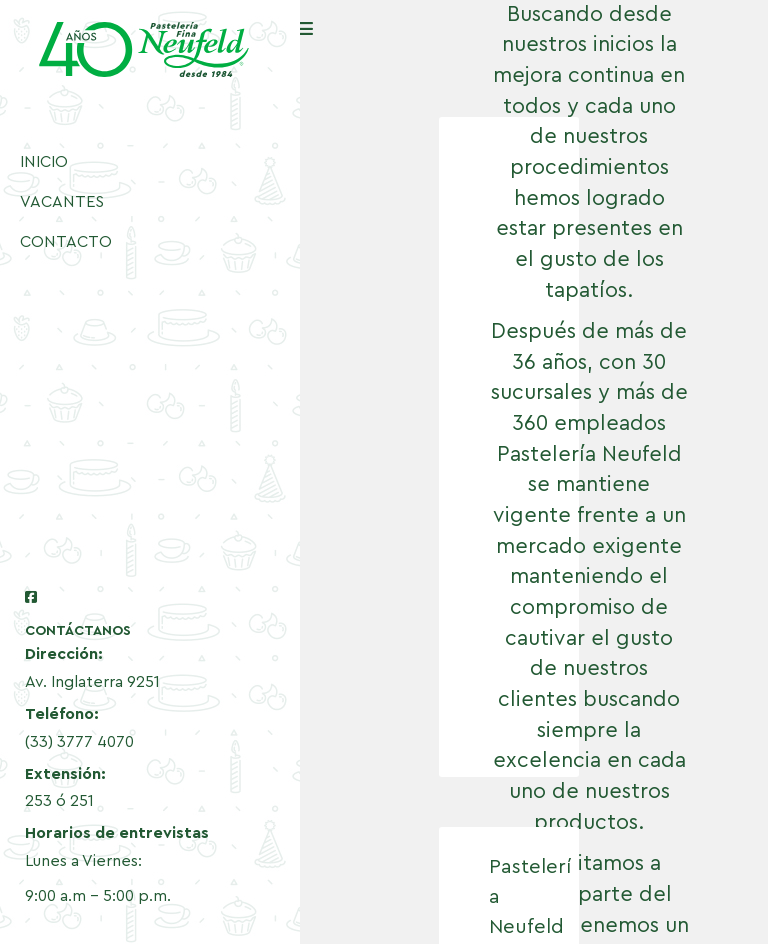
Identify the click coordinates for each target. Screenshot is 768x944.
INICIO (44, 162)
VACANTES (62, 202)
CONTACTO (66, 242)
